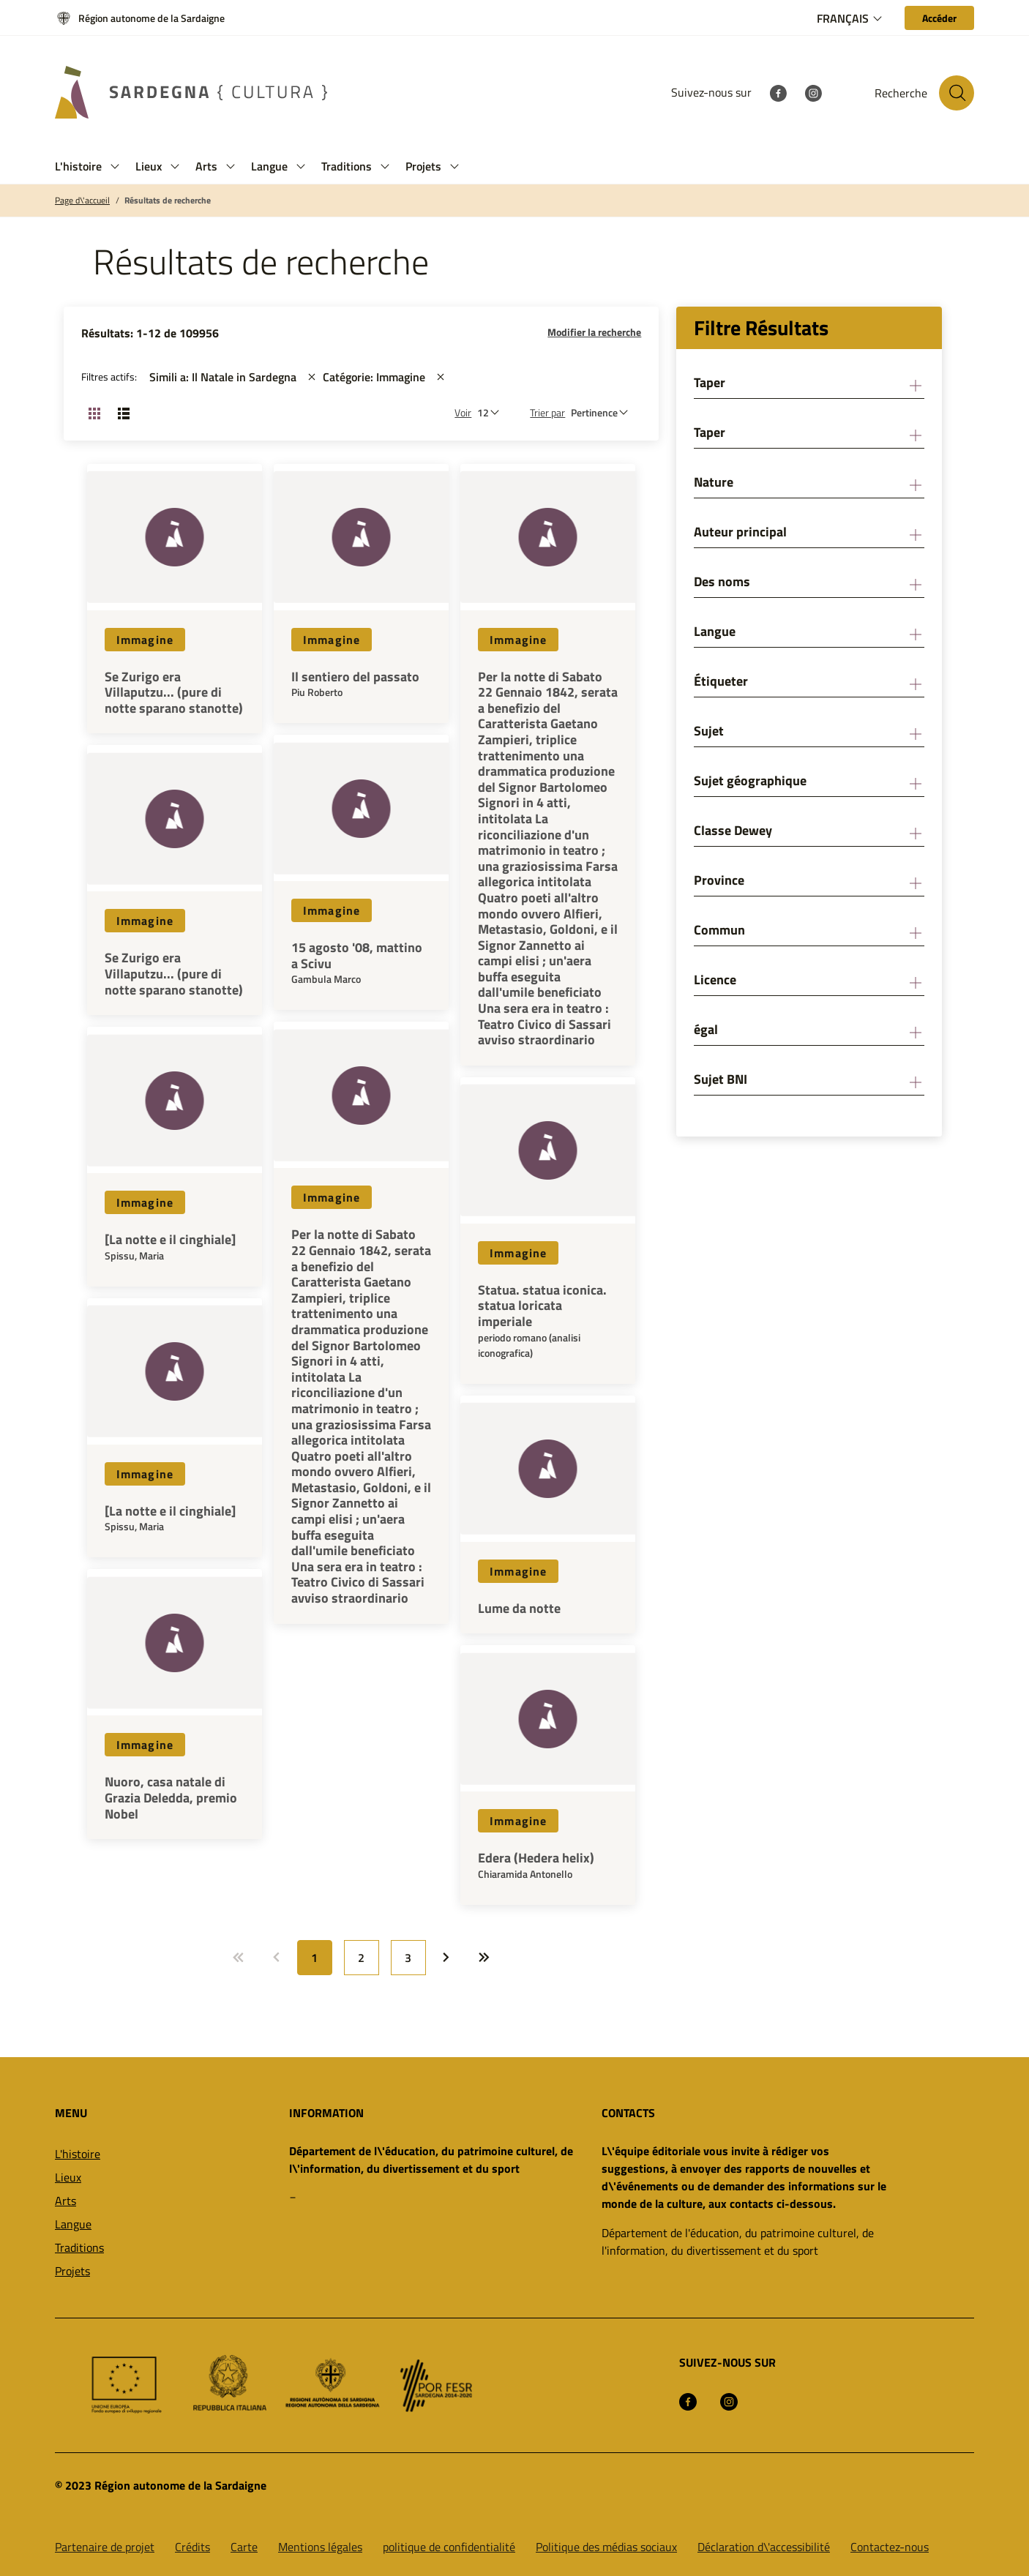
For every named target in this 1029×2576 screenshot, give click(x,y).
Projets (72, 2271)
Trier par (547, 412)
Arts (65, 2200)
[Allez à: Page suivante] (446, 1957)
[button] (115, 166)
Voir (462, 412)
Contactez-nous (889, 2547)
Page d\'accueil (82, 200)
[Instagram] (813, 92)
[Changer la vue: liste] (124, 412)
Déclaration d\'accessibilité (763, 2547)
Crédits (192, 2547)
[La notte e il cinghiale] (170, 1240)
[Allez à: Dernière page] (484, 1957)
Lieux (68, 2177)
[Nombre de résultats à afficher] (491, 412)
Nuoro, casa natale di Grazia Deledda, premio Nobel (171, 1797)
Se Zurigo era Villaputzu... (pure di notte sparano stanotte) (174, 692)
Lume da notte (519, 1608)
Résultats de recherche (167, 200)
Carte (244, 2547)
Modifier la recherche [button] (594, 332)
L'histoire (77, 2154)
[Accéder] (939, 18)
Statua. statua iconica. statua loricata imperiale (542, 1306)
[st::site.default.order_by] (603, 412)
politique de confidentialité (449, 2547)
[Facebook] (778, 92)
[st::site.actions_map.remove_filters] (311, 377)
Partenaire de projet (104, 2547)
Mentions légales (320, 2547)
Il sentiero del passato (355, 677)
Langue (73, 2224)
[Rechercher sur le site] (956, 93)
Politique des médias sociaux (606, 2547)
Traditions (79, 2247)
